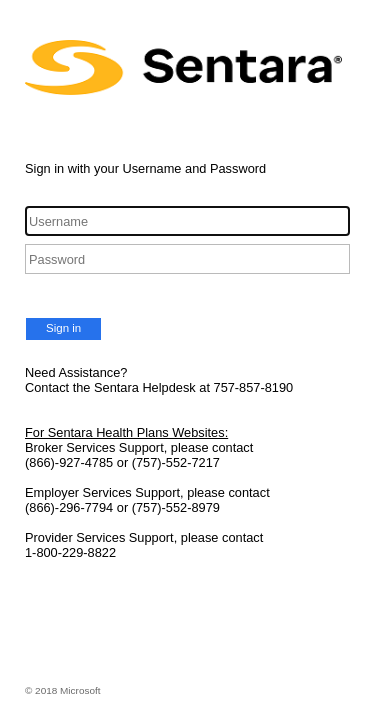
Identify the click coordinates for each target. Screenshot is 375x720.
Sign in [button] (63, 328)
